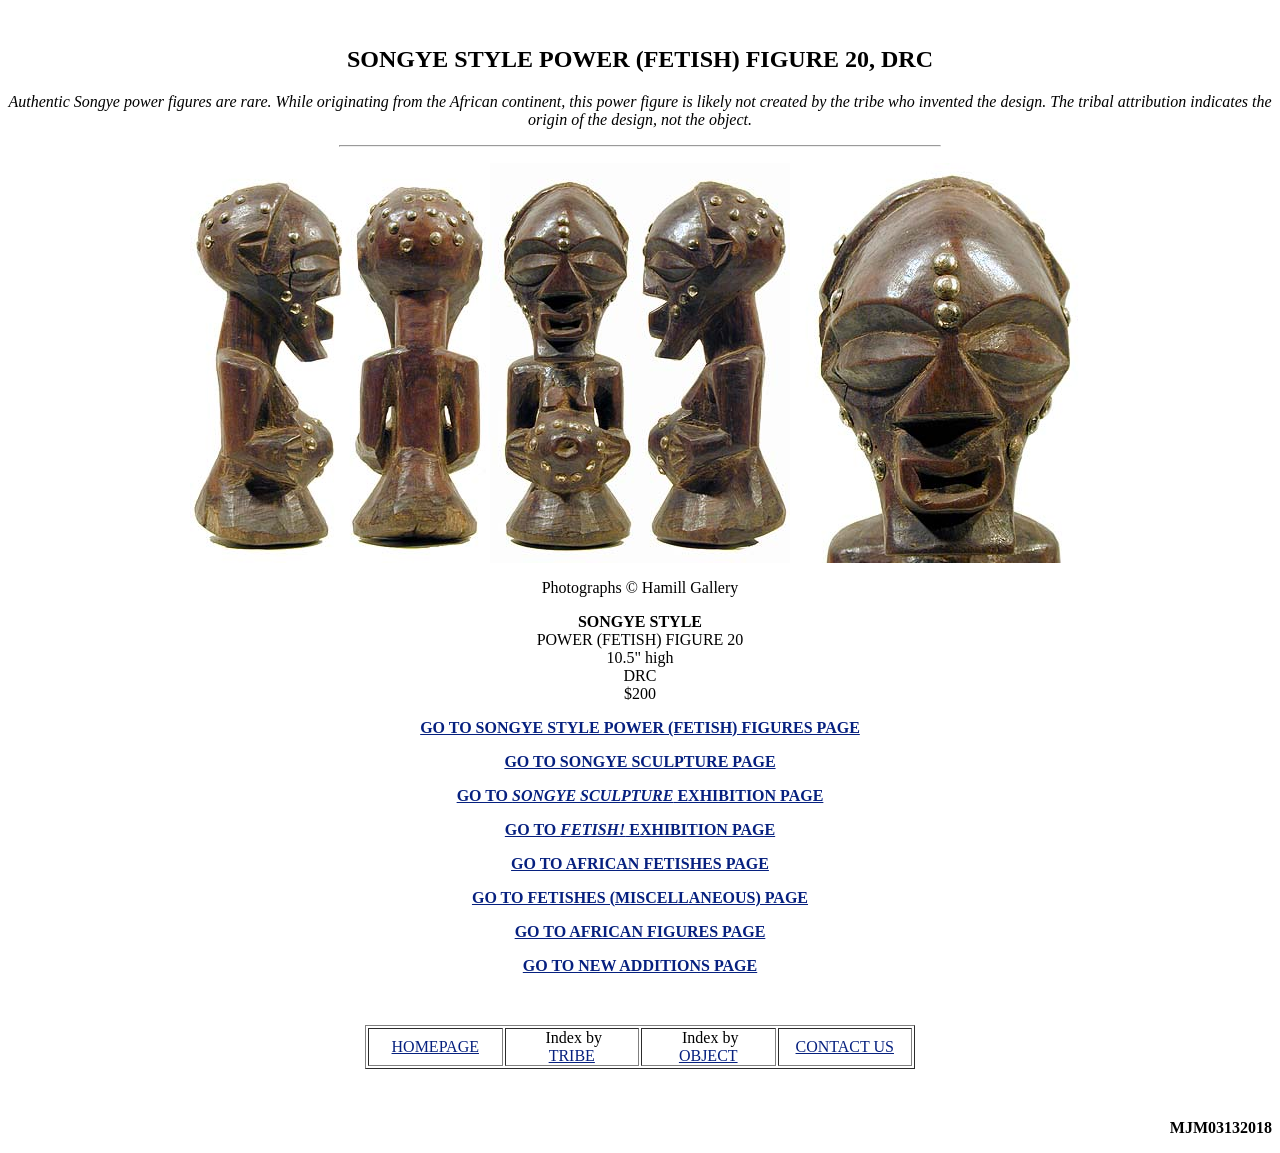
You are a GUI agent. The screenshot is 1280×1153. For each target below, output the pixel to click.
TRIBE (572, 1055)
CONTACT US (845, 1046)
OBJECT (708, 1055)
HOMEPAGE (435, 1046)
